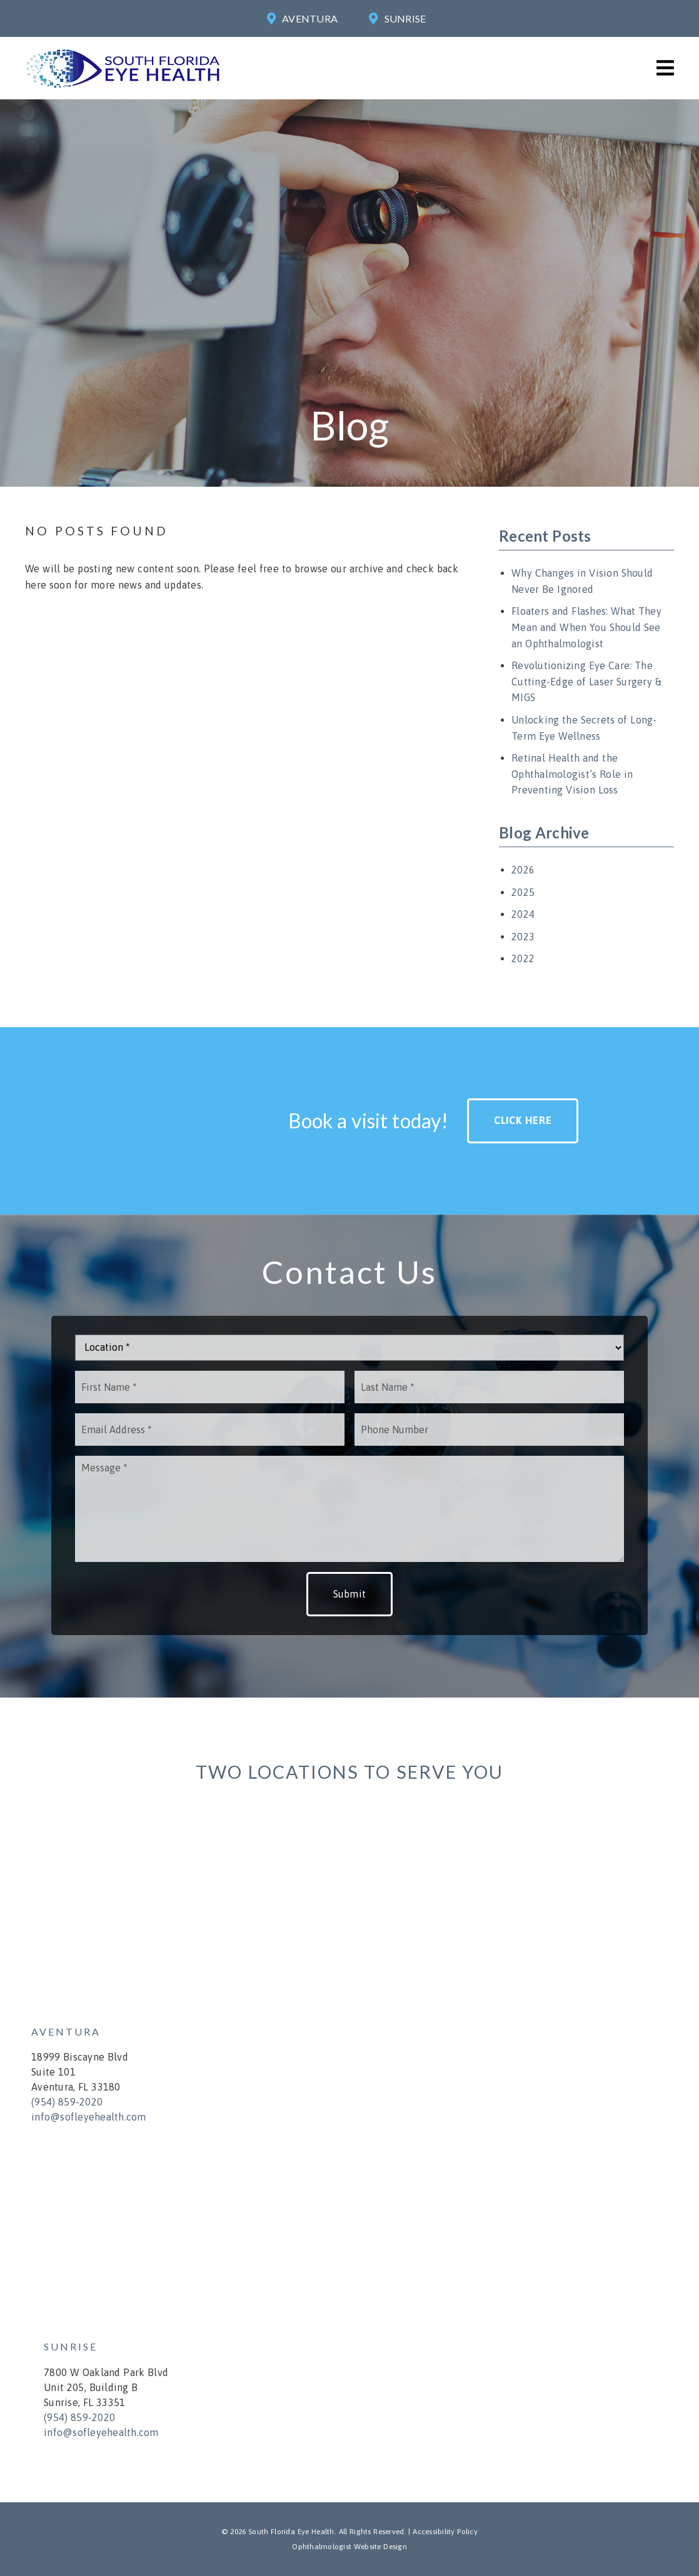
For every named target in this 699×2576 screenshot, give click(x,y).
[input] (209, 1387)
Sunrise (405, 18)
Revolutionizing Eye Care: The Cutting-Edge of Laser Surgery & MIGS (586, 681)
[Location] (349, 1348)
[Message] (349, 1509)
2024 (523, 914)
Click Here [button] (523, 1120)
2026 (523, 869)
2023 (523, 936)
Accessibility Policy (445, 2531)
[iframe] (340, 1915)
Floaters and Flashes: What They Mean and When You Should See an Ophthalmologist (586, 627)
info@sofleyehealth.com (88, 2116)
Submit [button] (349, 1593)
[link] (123, 88)
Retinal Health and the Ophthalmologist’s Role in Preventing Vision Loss (572, 773)
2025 (523, 892)
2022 (523, 958)
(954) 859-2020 (67, 2101)
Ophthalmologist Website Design (349, 2546)
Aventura (310, 18)
